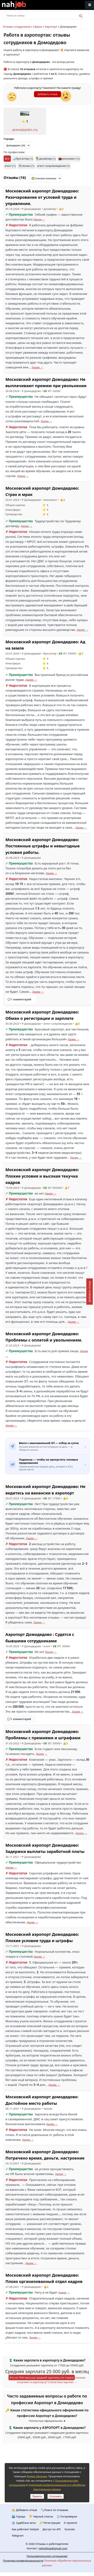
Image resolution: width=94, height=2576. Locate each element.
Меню (89, 5)
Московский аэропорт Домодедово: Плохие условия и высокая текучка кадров (42, 1176)
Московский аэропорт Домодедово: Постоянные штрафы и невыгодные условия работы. (42, 846)
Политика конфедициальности (23, 2560)
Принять (37, 2496)
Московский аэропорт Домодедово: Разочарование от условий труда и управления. (42, 197)
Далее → (39, 219)
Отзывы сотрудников (16, 26)
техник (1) (28, 166)
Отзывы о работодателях (51, 2544)
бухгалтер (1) (24, 158)
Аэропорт (51, 26)
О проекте (70, 2522)
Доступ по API (51, 2529)
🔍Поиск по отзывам (54, 2510)
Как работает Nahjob (25, 2529)
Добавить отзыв (47, 94)
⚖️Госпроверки (67, 2516)
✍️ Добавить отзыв (24, 2510)
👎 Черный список (41, 2516)
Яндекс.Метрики (37, 2476)
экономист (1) (71, 158)
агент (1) (10, 166)
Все (7, 158)
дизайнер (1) (47, 158)
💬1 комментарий (19, 999)
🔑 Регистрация (49, 2522)
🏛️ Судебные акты (24, 2522)
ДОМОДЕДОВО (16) (24, 130)
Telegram (18, 2535)
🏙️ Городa (18, 2516)
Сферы (37, 26)
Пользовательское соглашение (47, 2556)
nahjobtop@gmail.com (53, 2548)
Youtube (69, 2529)
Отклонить (55, 2496)
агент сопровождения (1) (53, 166)
